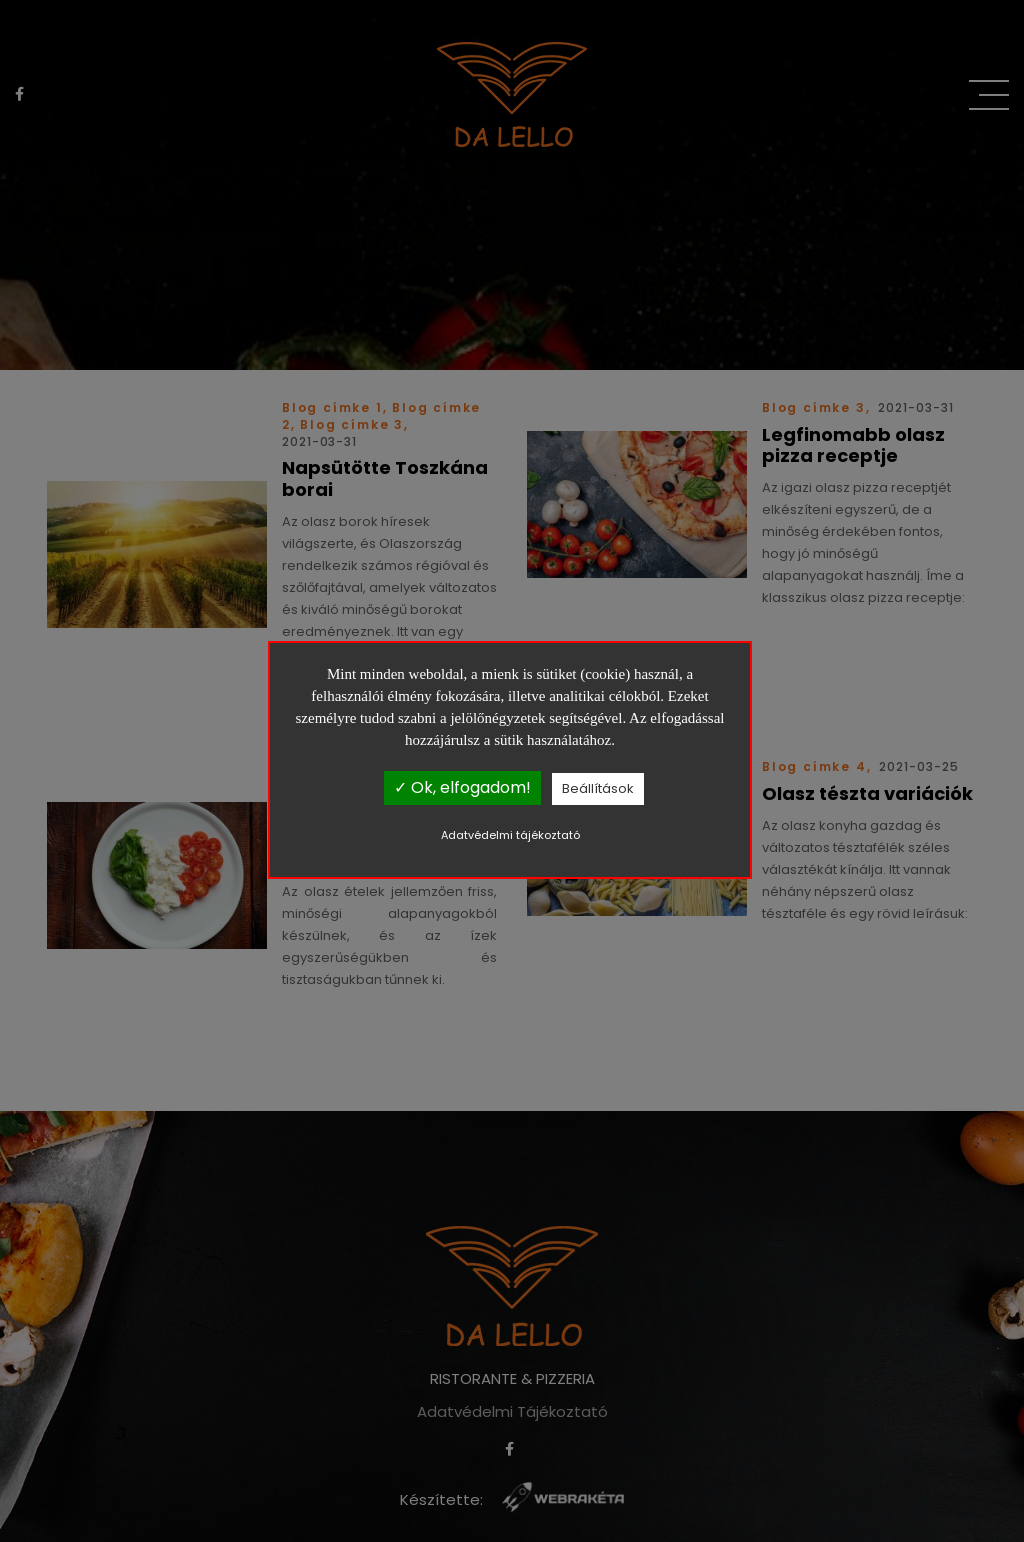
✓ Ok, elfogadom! (462, 787)
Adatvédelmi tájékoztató (510, 835)
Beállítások (598, 788)
